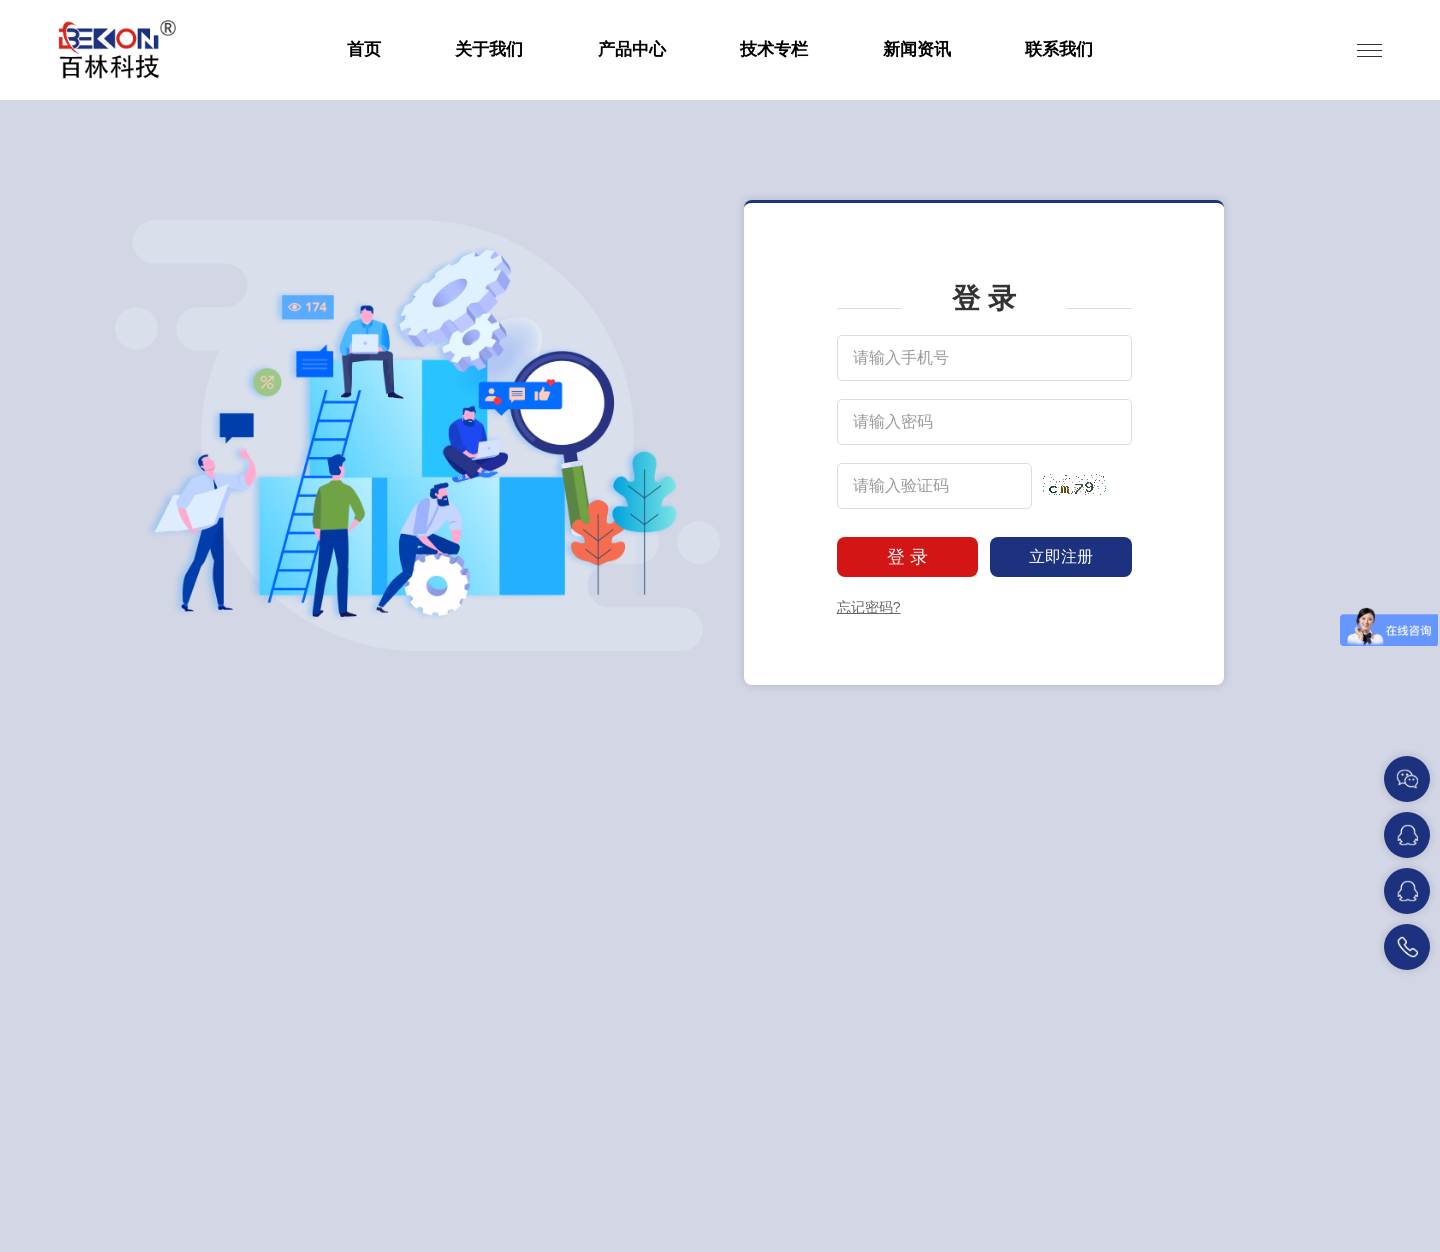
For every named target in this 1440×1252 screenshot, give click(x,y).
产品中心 (632, 49)
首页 (364, 49)
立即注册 (1061, 556)
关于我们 (489, 49)
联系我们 (1059, 49)
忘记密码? (869, 607)
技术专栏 (774, 49)
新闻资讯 (917, 49)
